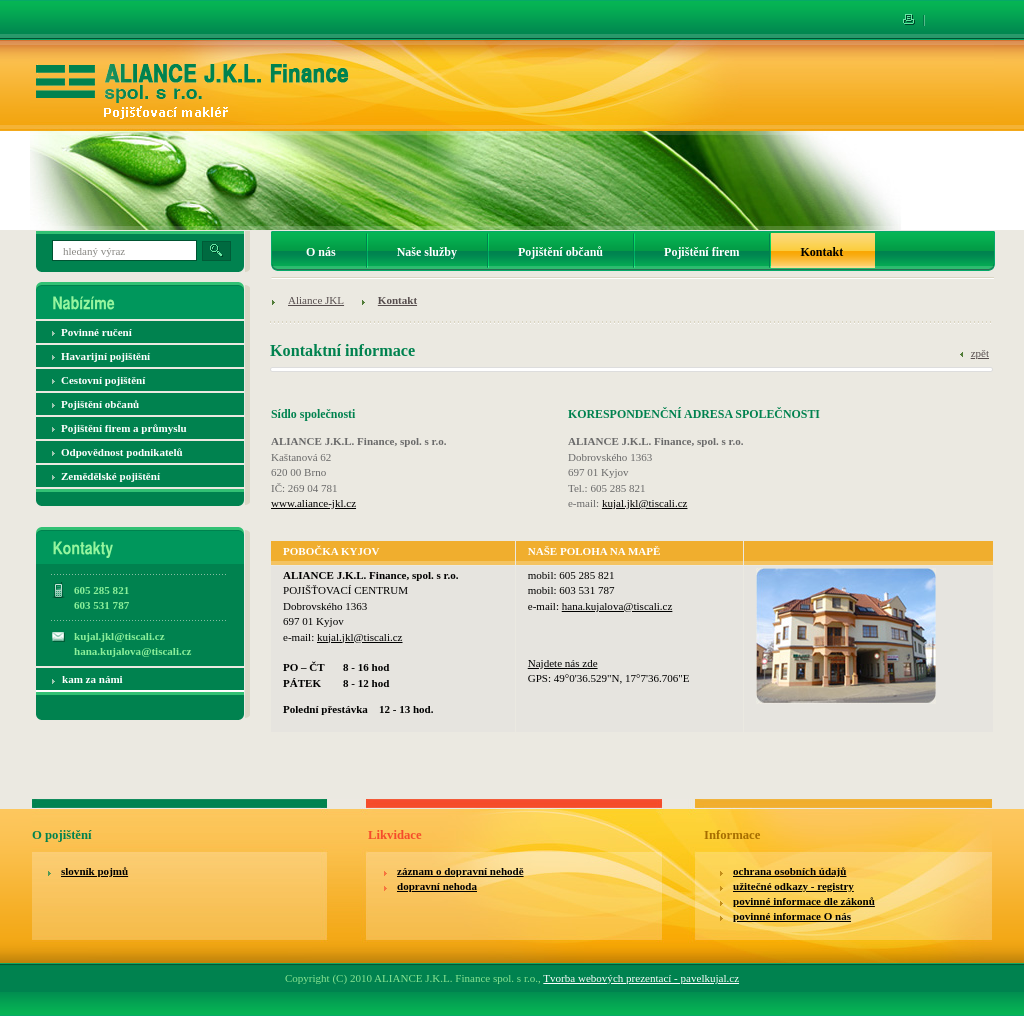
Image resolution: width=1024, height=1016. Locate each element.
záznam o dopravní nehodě (460, 871)
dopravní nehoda (437, 886)
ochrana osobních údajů (789, 871)
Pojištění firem (701, 252)
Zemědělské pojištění (110, 476)
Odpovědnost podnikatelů (122, 452)
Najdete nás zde (563, 663)
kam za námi (92, 679)
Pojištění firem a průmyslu (124, 428)
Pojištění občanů (100, 404)
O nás (321, 252)
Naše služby (427, 252)
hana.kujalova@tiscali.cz (617, 606)
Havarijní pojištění (105, 356)
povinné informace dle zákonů (804, 901)
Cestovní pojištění (103, 380)
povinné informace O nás (792, 916)
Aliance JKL (316, 300)
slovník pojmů (94, 871)
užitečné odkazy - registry (793, 886)
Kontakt (397, 300)
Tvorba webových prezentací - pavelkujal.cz (641, 978)
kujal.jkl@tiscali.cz (645, 503)
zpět (980, 353)
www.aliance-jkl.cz (313, 503)
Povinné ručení (96, 332)
